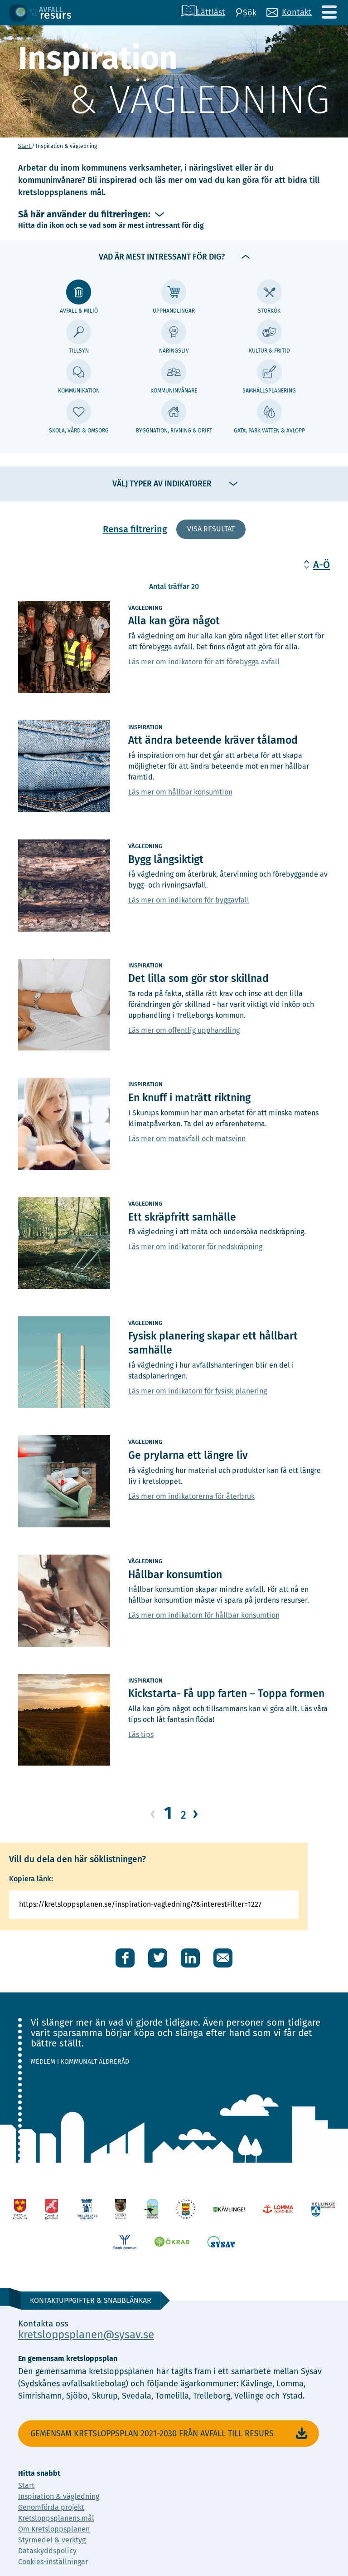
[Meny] (329, 12)
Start (25, 146)
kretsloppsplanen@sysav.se (86, 2334)
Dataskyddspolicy (47, 2551)
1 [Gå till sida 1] (168, 1812)
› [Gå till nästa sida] (195, 1813)
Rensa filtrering (135, 529)
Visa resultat (211, 529)
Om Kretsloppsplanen (54, 2529)
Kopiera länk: (31, 1878)
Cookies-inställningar (53, 2561)
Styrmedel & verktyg (52, 2540)
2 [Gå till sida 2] (183, 1815)
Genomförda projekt (51, 2507)
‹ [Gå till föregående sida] (152, 1813)
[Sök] (245, 12)
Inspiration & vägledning (58, 2496)
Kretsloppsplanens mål (56, 2518)
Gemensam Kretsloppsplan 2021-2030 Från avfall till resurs (170, 2433)
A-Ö (321, 565)
